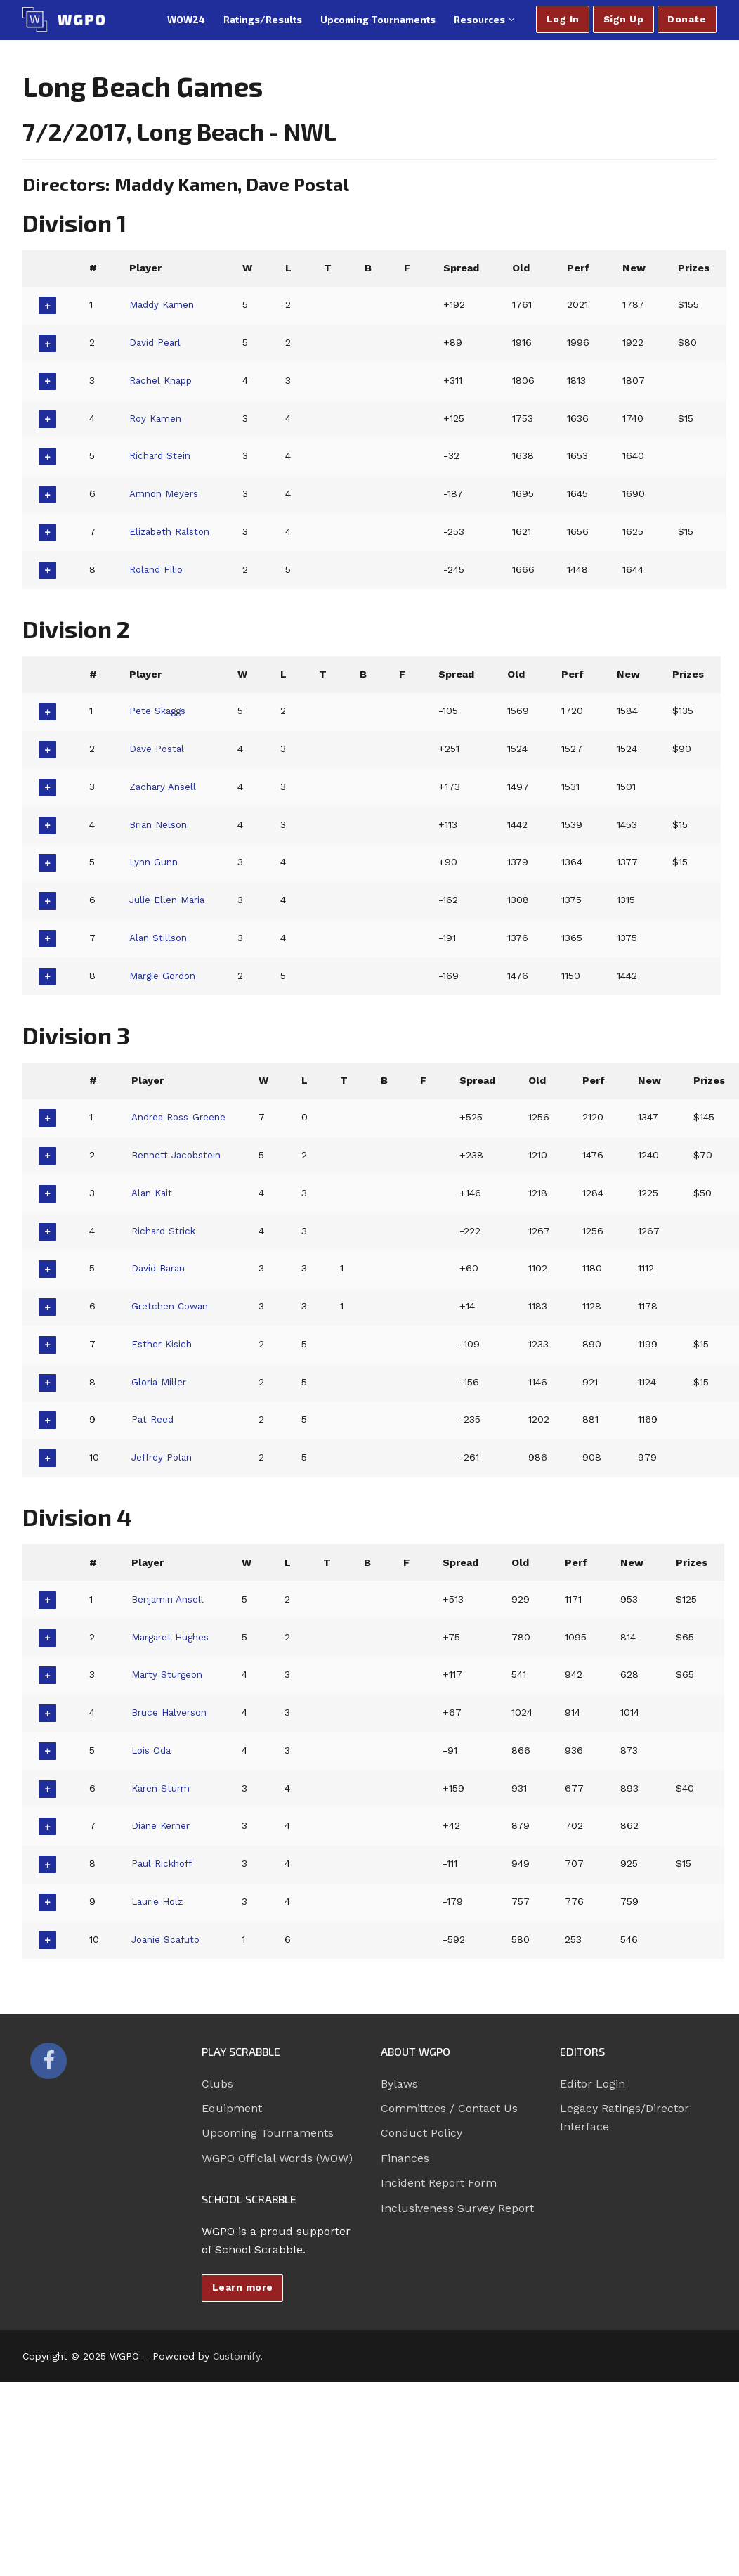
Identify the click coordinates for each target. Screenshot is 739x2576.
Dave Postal (158, 748)
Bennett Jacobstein (179, 1154)
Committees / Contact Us (449, 2108)
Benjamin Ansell (170, 1599)
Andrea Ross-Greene (182, 1116)
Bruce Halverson (171, 1712)
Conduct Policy (421, 2133)
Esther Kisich (163, 1344)
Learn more (242, 2287)
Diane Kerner (163, 1825)
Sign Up (623, 19)
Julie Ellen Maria (169, 899)
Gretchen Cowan (172, 1306)
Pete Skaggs (159, 710)
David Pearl (156, 342)
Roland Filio (158, 569)
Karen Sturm (162, 1788)
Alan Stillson (160, 937)
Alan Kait (153, 1192)
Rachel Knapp (163, 380)
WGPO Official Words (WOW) (277, 2158)
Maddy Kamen (164, 304)
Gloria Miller (160, 1381)
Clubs (217, 2083)
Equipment (232, 2108)
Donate (686, 19)
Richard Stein (162, 455)
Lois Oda (153, 1750)
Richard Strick (166, 1230)
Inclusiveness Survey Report (457, 2208)
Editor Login (592, 2083)
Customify (236, 2356)
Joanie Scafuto (167, 1939)
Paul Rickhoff (164, 1863)
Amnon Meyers (166, 493)
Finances (405, 2158)
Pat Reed (153, 1419)
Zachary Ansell (165, 786)
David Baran (160, 1268)
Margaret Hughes (173, 1637)
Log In (563, 19)
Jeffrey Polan (164, 1457)
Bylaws (399, 2083)
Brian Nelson (160, 824)
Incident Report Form (439, 2182)
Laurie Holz (159, 1901)
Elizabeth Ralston (172, 531)
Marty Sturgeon (169, 1674)
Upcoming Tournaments (268, 2133)
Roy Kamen (157, 418)
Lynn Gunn (155, 861)
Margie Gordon (165, 975)
